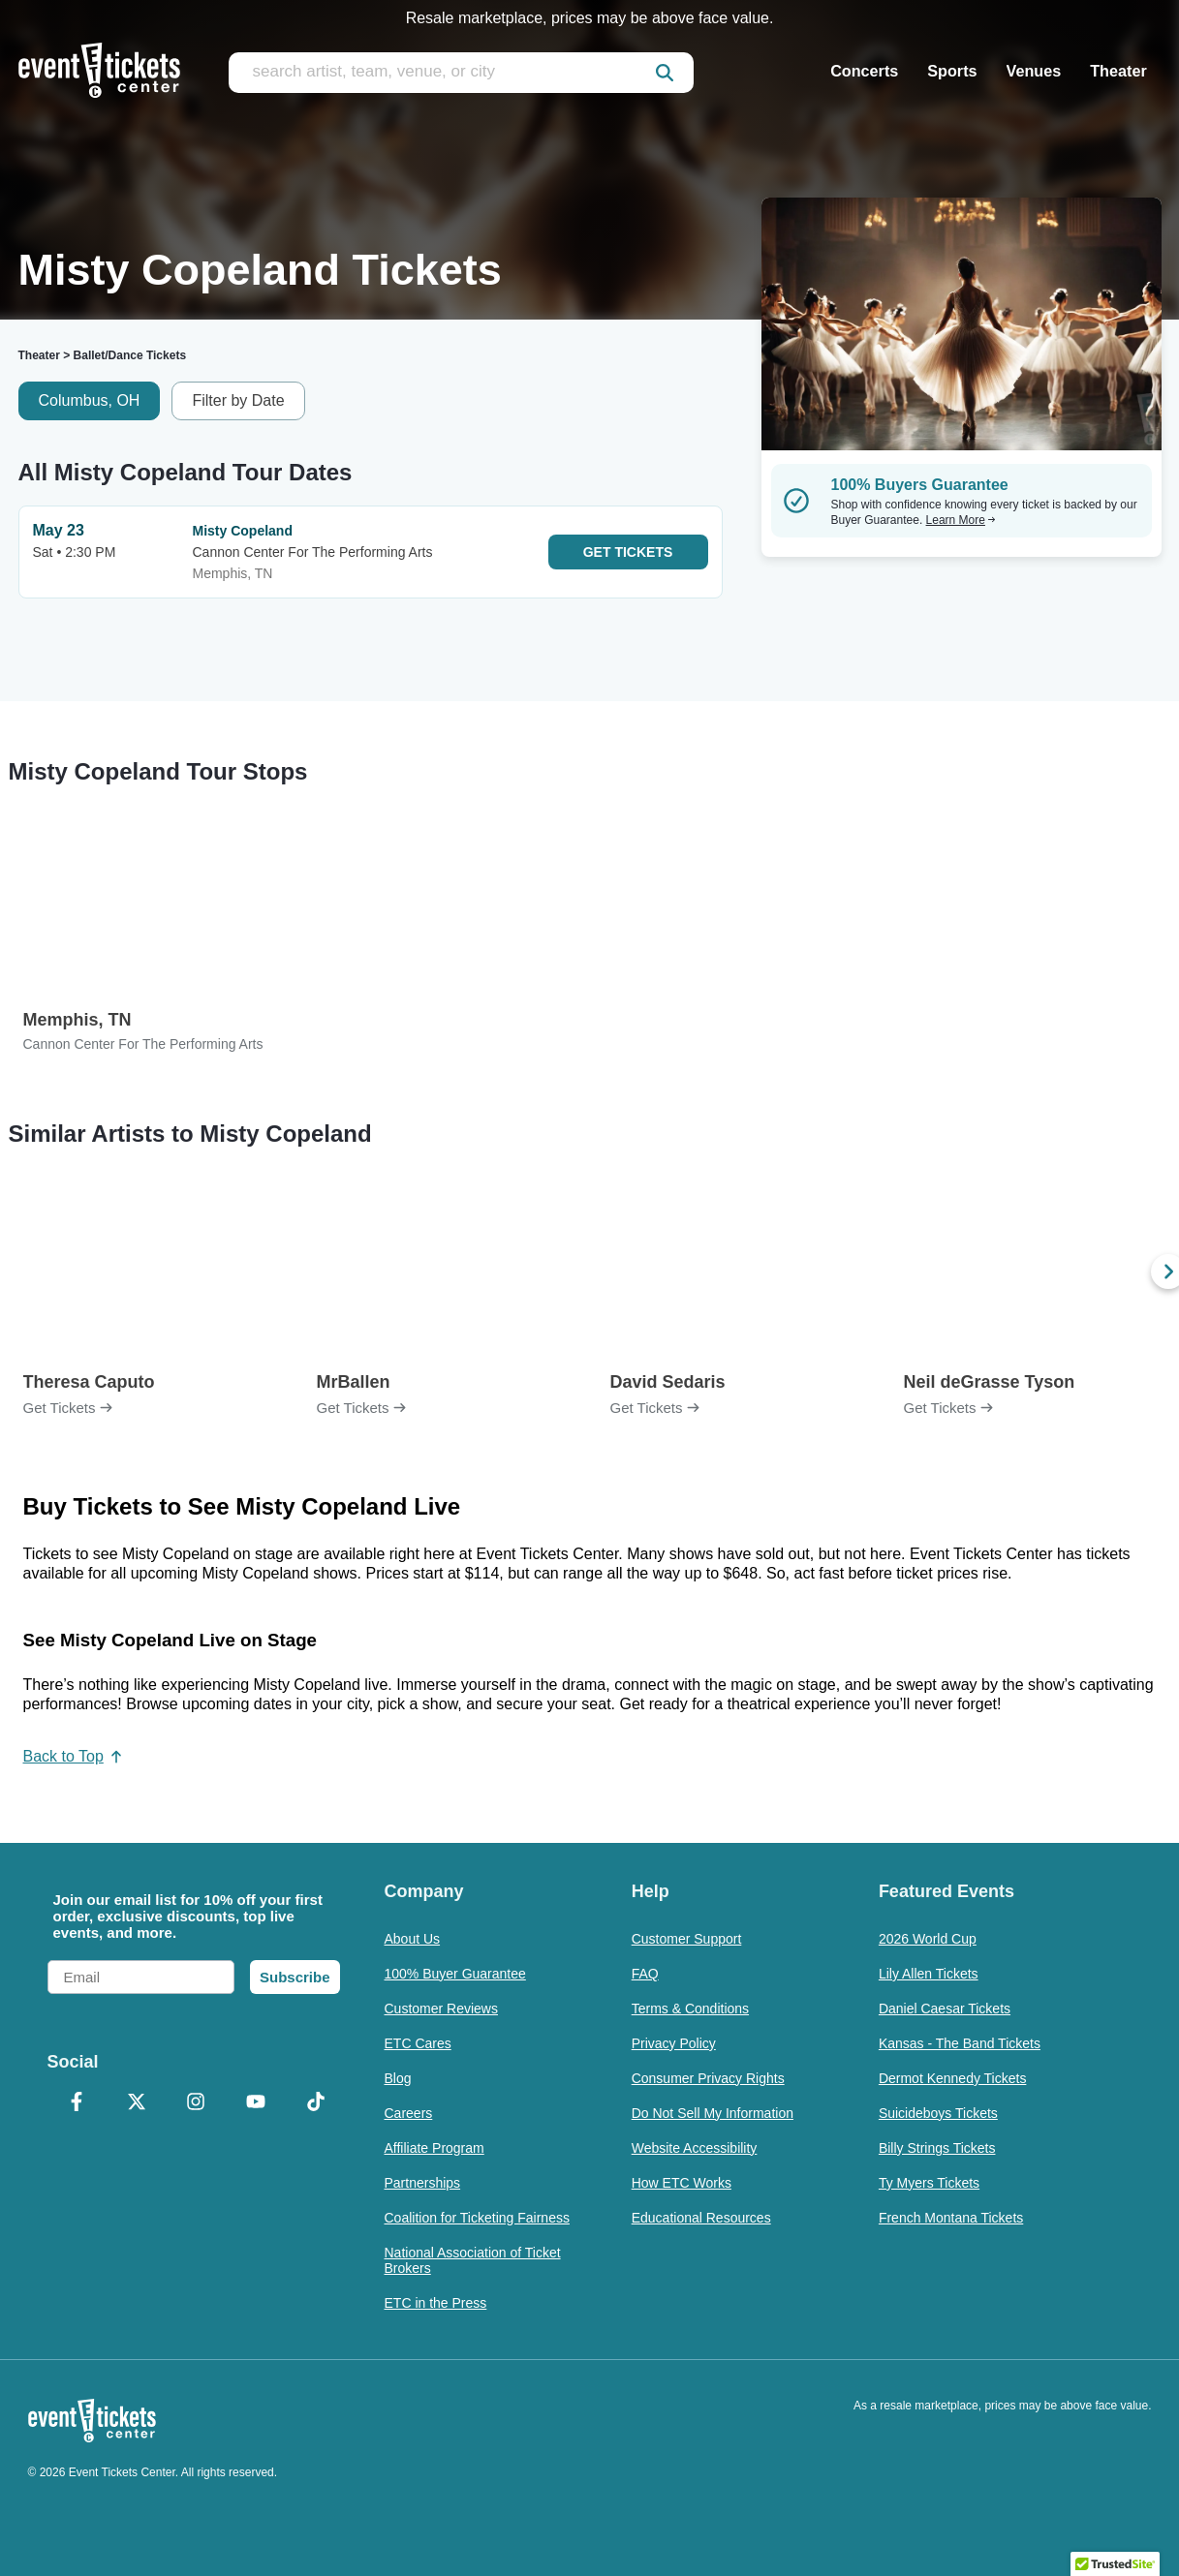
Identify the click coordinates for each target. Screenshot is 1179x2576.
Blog (398, 2078)
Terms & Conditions (690, 2008)
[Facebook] (77, 2103)
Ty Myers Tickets (929, 2183)
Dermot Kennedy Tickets (953, 2078)
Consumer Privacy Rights (708, 2078)
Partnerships (423, 2183)
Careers (409, 2113)
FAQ (645, 1973)
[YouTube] (256, 2103)
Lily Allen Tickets (928, 1973)
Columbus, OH (89, 400)
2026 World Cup (928, 1939)
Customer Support (687, 1939)
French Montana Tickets (951, 2217)
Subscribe (295, 1977)
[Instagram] (197, 2103)
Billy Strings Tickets (937, 2148)
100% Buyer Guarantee (455, 1973)
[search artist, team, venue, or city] (461, 72)
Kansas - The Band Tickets (959, 2043)
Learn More (961, 520)
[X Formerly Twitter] (137, 2103)
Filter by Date (238, 400)
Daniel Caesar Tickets (944, 2008)
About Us (413, 1939)
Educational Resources (701, 2217)
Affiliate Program (434, 2148)
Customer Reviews (441, 2008)
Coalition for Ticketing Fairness (477, 2217)
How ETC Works (681, 2183)
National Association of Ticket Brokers (473, 2260)
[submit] (664, 72)
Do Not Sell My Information (712, 2113)
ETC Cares (418, 2043)
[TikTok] (316, 2103)
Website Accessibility (695, 2148)
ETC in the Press (436, 2303)
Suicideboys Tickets (938, 2113)
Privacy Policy (674, 2043)
